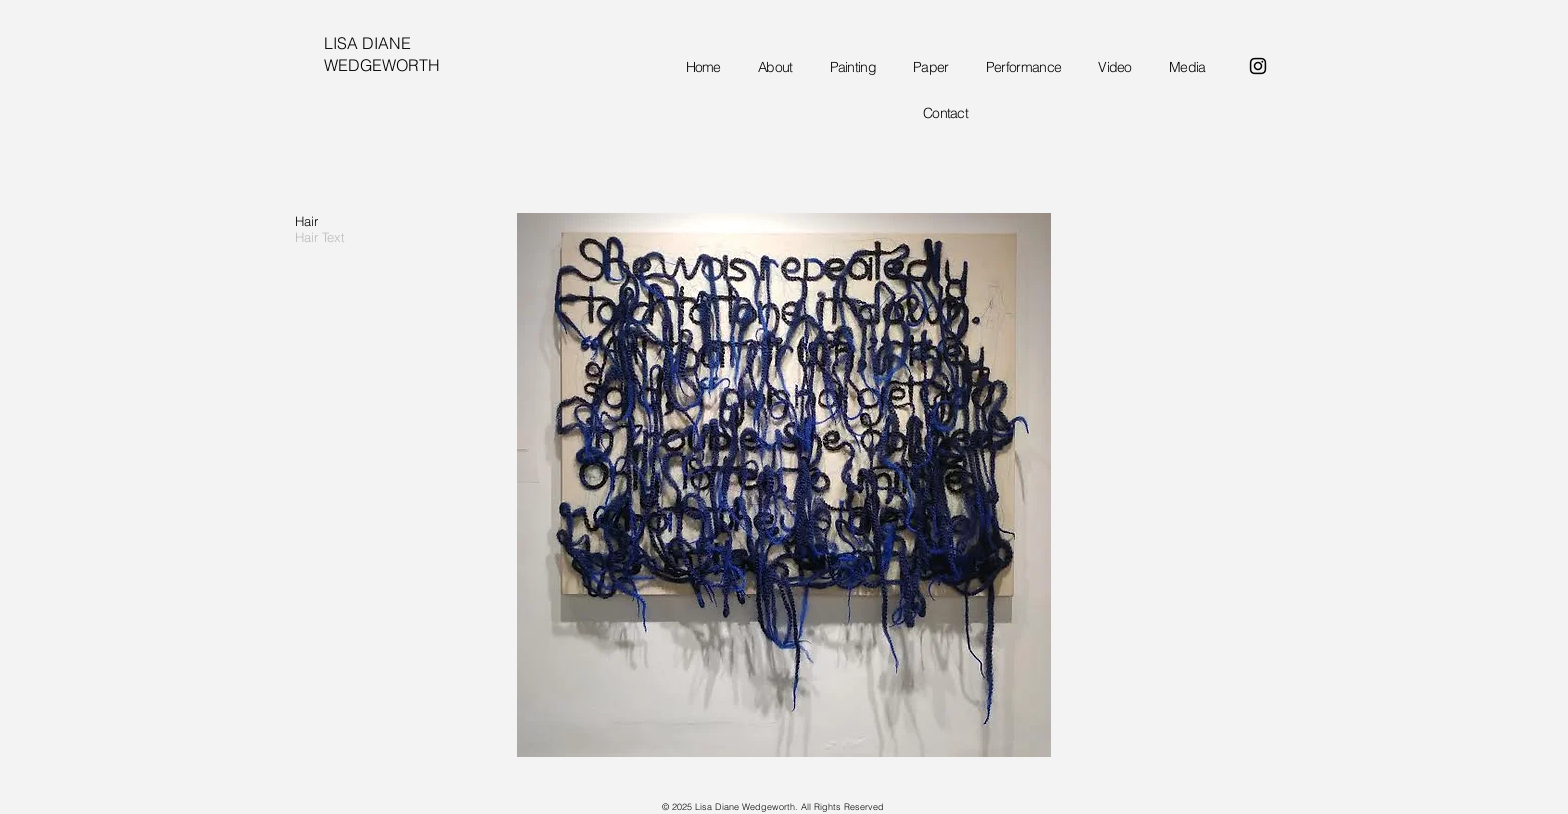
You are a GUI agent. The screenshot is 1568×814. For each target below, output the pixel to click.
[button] (784, 485)
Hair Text (320, 237)
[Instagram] (1258, 66)
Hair (306, 221)
